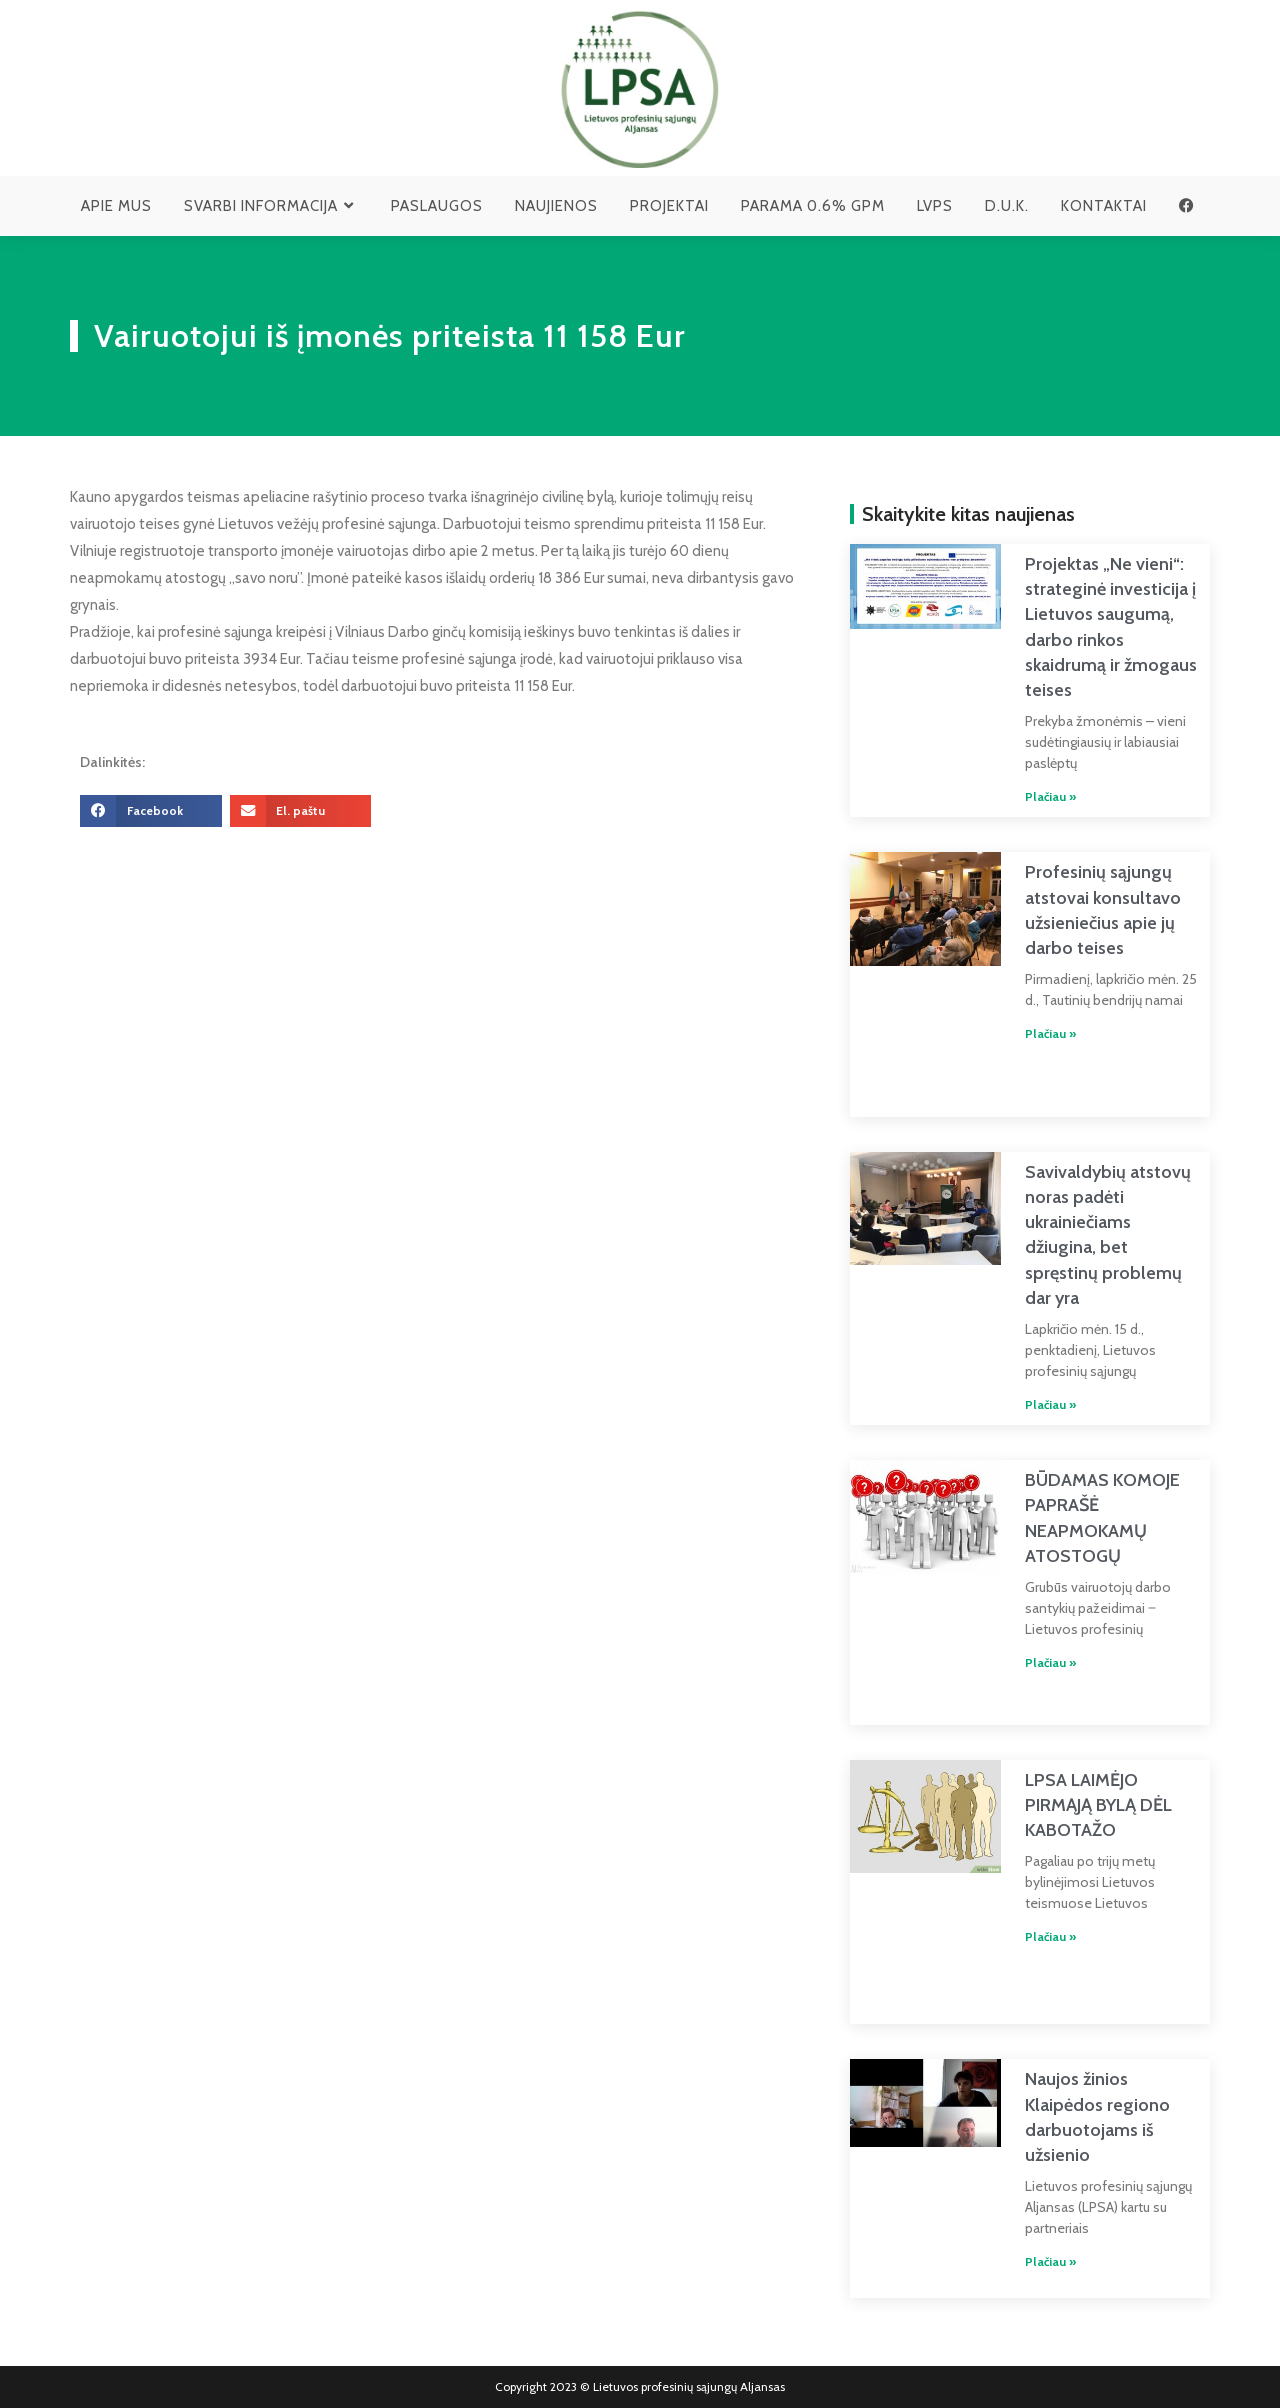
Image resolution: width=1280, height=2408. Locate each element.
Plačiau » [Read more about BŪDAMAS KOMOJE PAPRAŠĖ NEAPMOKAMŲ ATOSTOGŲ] (1050, 1662)
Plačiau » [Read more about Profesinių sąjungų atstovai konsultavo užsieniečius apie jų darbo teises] (1050, 1033)
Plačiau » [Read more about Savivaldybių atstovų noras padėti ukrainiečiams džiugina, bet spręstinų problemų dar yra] (1050, 1404)
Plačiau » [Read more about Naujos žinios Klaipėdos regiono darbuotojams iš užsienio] (1050, 2261)
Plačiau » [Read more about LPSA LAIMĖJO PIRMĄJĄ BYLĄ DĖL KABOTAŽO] (1050, 1936)
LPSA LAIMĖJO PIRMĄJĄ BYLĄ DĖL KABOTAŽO (1098, 1805)
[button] (151, 811)
